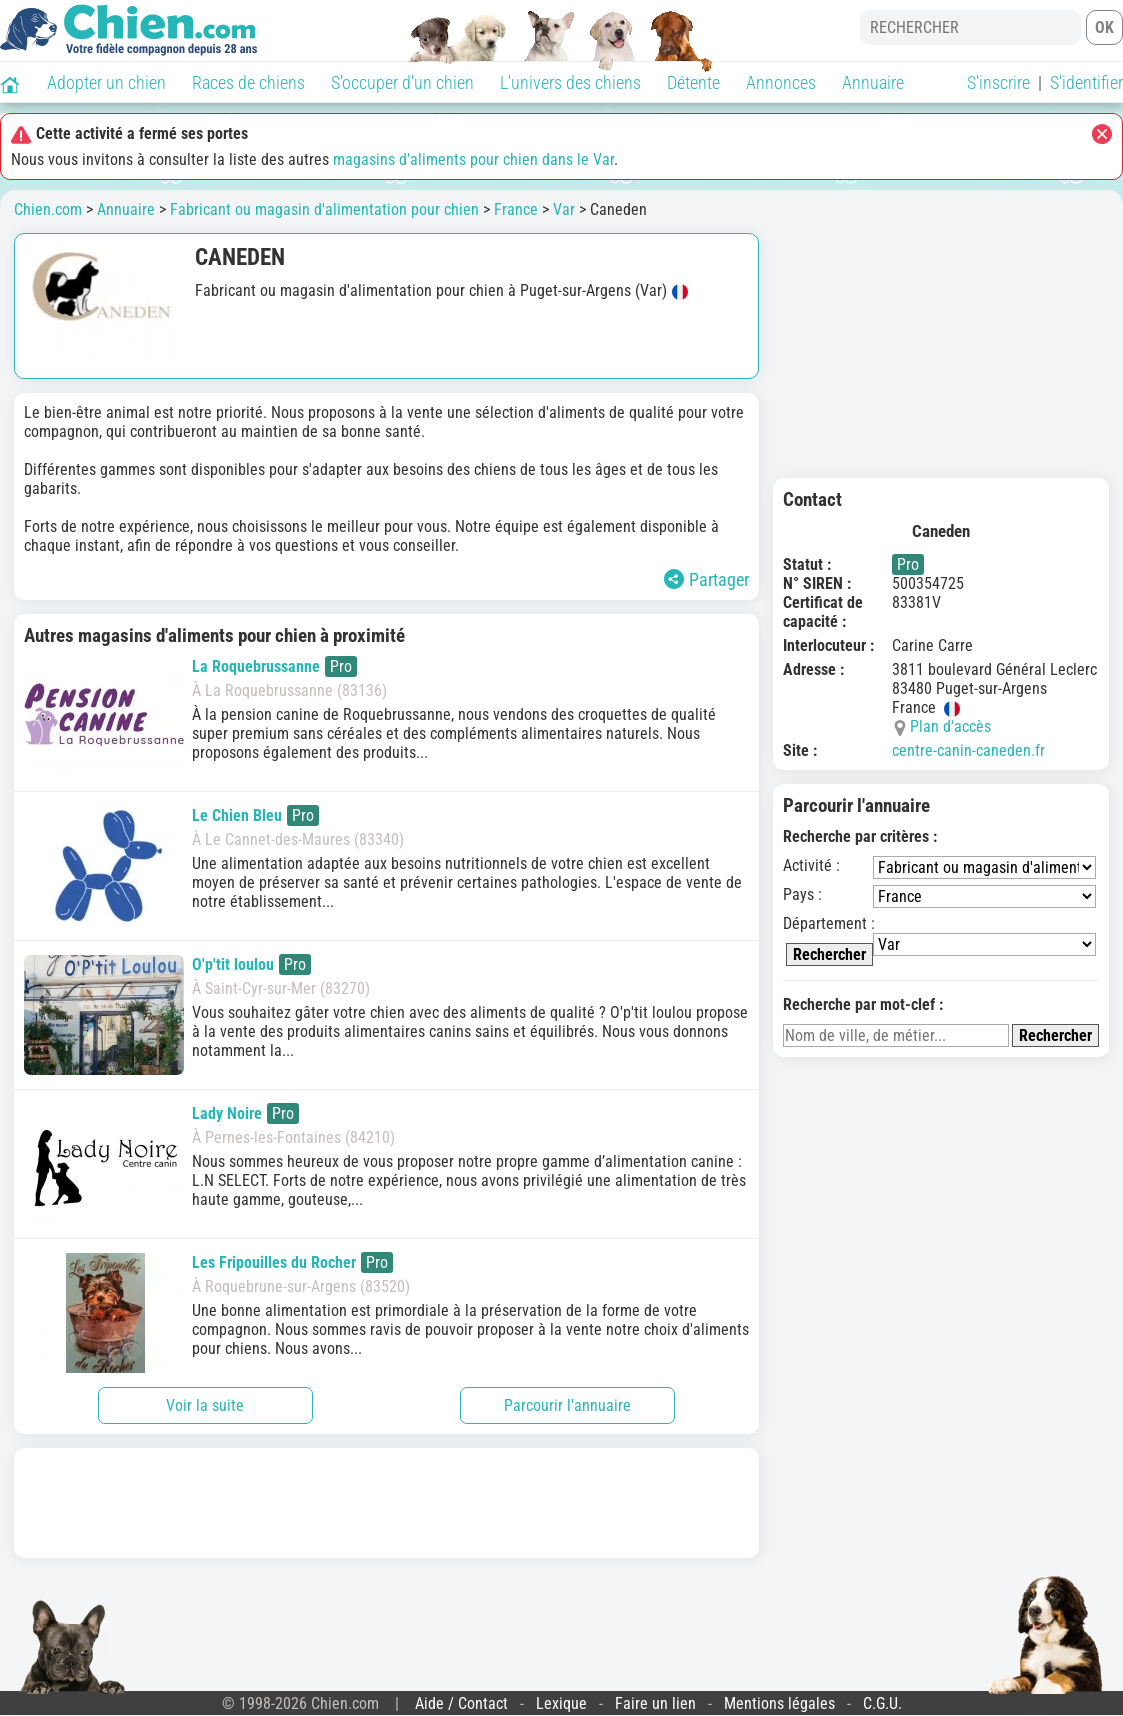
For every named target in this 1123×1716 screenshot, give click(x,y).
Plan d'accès (950, 726)
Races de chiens (248, 82)
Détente (693, 82)
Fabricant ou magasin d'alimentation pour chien (324, 209)
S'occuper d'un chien (402, 82)
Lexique (561, 1703)
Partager (706, 579)
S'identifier (1086, 82)
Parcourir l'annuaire (567, 1405)
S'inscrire (998, 82)
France (516, 209)
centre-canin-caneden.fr (968, 750)
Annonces (781, 82)
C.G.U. (882, 1703)
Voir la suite (205, 1405)
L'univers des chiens (570, 82)
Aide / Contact (461, 1703)
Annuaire (873, 82)
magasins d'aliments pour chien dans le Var (473, 159)
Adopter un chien (106, 82)
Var (564, 209)
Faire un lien (655, 1703)
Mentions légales (779, 1703)
